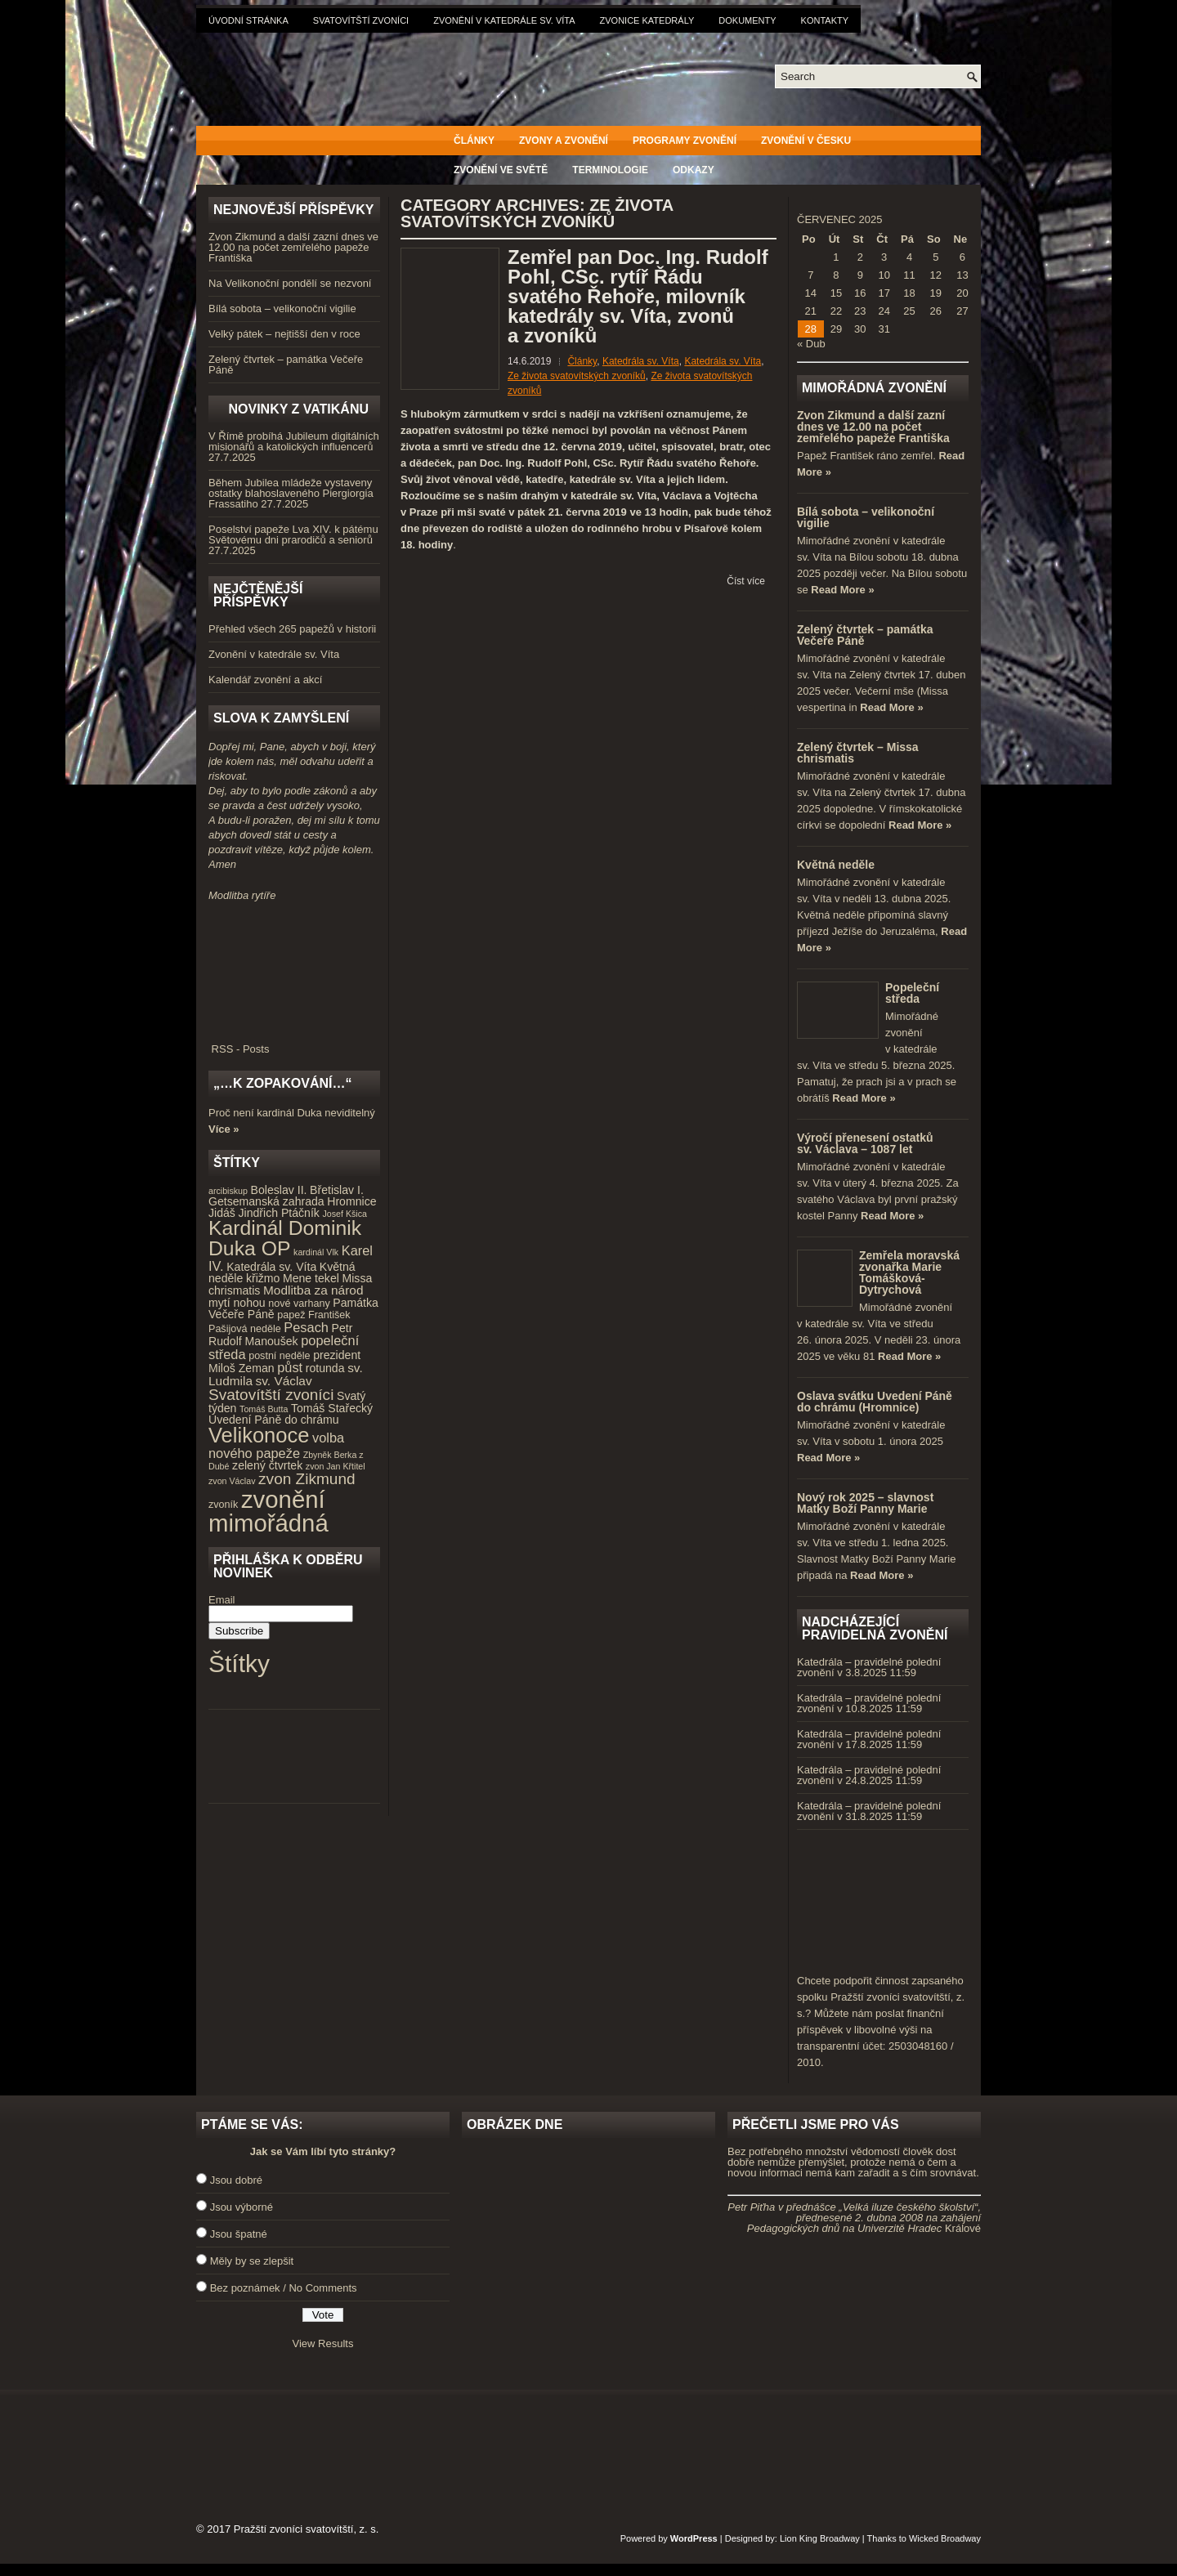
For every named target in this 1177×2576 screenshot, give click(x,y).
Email (221, 1600)
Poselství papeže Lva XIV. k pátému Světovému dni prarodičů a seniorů (293, 534)
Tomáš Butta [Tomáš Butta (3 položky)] (263, 1409)
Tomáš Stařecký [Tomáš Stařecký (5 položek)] (332, 1408)
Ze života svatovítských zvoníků (577, 376)
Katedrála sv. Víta (640, 361)
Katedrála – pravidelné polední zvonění (869, 1667)
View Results (323, 2343)
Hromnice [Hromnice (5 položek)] (351, 1201)
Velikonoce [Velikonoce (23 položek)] (258, 1435)
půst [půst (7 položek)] (289, 1367)
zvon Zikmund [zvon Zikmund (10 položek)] (306, 1478)
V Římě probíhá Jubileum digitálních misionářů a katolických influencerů (293, 441)
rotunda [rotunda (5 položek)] (325, 1368)
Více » (223, 1129)
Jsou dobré (236, 2180)
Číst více (746, 581)
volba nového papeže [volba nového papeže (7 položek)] (276, 1445)
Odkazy (693, 170)
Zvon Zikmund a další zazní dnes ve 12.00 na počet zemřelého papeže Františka (293, 247)
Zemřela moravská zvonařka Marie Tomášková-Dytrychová (909, 1272)
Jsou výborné (241, 2207)
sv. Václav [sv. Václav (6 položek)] (284, 1381)
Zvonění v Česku (806, 140)
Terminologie (610, 170)
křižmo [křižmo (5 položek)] (263, 1278)
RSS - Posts (294, 1043)
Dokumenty (747, 20)
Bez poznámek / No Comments (283, 2288)
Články (474, 140)
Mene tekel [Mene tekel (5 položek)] (311, 1278)
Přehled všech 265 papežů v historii (292, 629)
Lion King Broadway (820, 2538)
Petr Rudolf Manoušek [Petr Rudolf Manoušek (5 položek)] (280, 1335)
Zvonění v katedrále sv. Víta (504, 20)
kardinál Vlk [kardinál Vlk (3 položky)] (315, 1252)
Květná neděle (836, 864)
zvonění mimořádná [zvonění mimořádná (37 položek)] (268, 1511)
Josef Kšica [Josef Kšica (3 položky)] (345, 1214)
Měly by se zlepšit (252, 2261)
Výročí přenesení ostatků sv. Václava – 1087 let (865, 1143)
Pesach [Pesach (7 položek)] (306, 1327)
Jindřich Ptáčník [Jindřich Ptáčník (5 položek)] (279, 1212)
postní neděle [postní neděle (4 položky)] (279, 1356)
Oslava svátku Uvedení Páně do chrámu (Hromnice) (874, 1401)
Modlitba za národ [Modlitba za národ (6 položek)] (313, 1290)
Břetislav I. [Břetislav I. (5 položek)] (337, 1189)
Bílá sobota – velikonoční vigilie (282, 308)
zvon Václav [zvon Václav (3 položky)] (231, 1481)
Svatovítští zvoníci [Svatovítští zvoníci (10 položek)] (270, 1394)
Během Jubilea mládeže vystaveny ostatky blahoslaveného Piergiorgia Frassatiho (291, 493)
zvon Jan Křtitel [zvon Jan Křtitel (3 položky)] (335, 1466)
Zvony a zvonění (563, 140)
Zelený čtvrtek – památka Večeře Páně (285, 364)
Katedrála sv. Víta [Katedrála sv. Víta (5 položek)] (271, 1266)
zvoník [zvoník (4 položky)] (223, 1504)
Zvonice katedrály (647, 20)
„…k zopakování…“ (282, 1083)
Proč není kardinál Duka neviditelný (291, 1113)
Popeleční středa (912, 993)
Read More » (842, 590)
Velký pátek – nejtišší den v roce (284, 334)
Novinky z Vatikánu (298, 409)
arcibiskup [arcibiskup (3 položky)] (228, 1191)
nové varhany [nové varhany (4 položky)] (298, 1303)
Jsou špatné (238, 2234)
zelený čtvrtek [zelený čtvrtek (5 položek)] (267, 1465)
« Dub (811, 344)
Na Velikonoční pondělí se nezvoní (289, 283)
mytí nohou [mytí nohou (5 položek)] (237, 1302)
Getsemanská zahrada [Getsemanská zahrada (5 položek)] (266, 1201)
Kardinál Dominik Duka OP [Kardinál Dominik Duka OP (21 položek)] (284, 1238)
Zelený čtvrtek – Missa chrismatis (858, 752)
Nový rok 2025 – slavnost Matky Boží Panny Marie (865, 1503)
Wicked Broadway (945, 2538)
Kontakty (824, 20)
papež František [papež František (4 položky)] (313, 1315)
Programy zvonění (684, 140)
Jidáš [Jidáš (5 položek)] (221, 1212)
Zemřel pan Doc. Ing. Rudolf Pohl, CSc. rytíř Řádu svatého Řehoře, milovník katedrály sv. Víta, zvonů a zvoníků (638, 296)
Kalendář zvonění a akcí (265, 679)
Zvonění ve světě (501, 170)
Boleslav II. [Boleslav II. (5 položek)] (279, 1189)
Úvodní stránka (248, 20)
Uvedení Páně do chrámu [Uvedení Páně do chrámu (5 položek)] (273, 1419)
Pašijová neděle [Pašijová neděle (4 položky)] (244, 1329)
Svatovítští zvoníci (361, 20)
